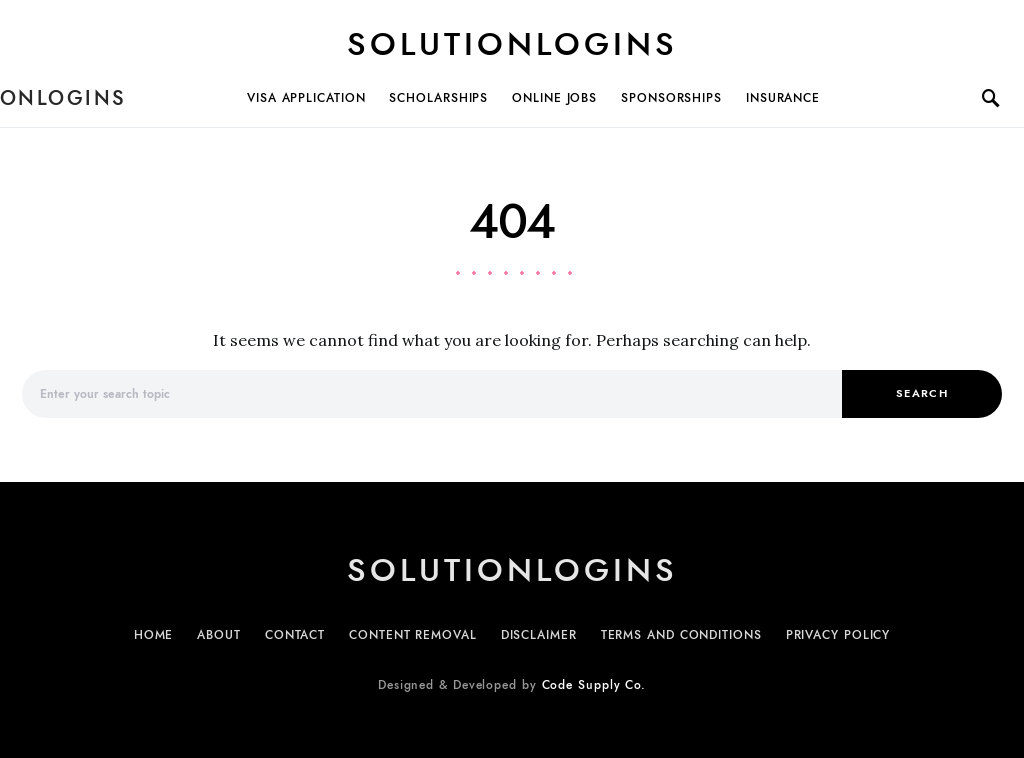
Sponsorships (671, 98)
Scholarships (438, 98)
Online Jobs (554, 98)
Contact (295, 635)
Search (922, 393)
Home (154, 635)
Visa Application (306, 98)
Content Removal (413, 635)
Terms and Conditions (681, 635)
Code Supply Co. (594, 685)
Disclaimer (539, 635)
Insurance (783, 98)
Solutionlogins (512, 44)
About (219, 635)
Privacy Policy (838, 635)
